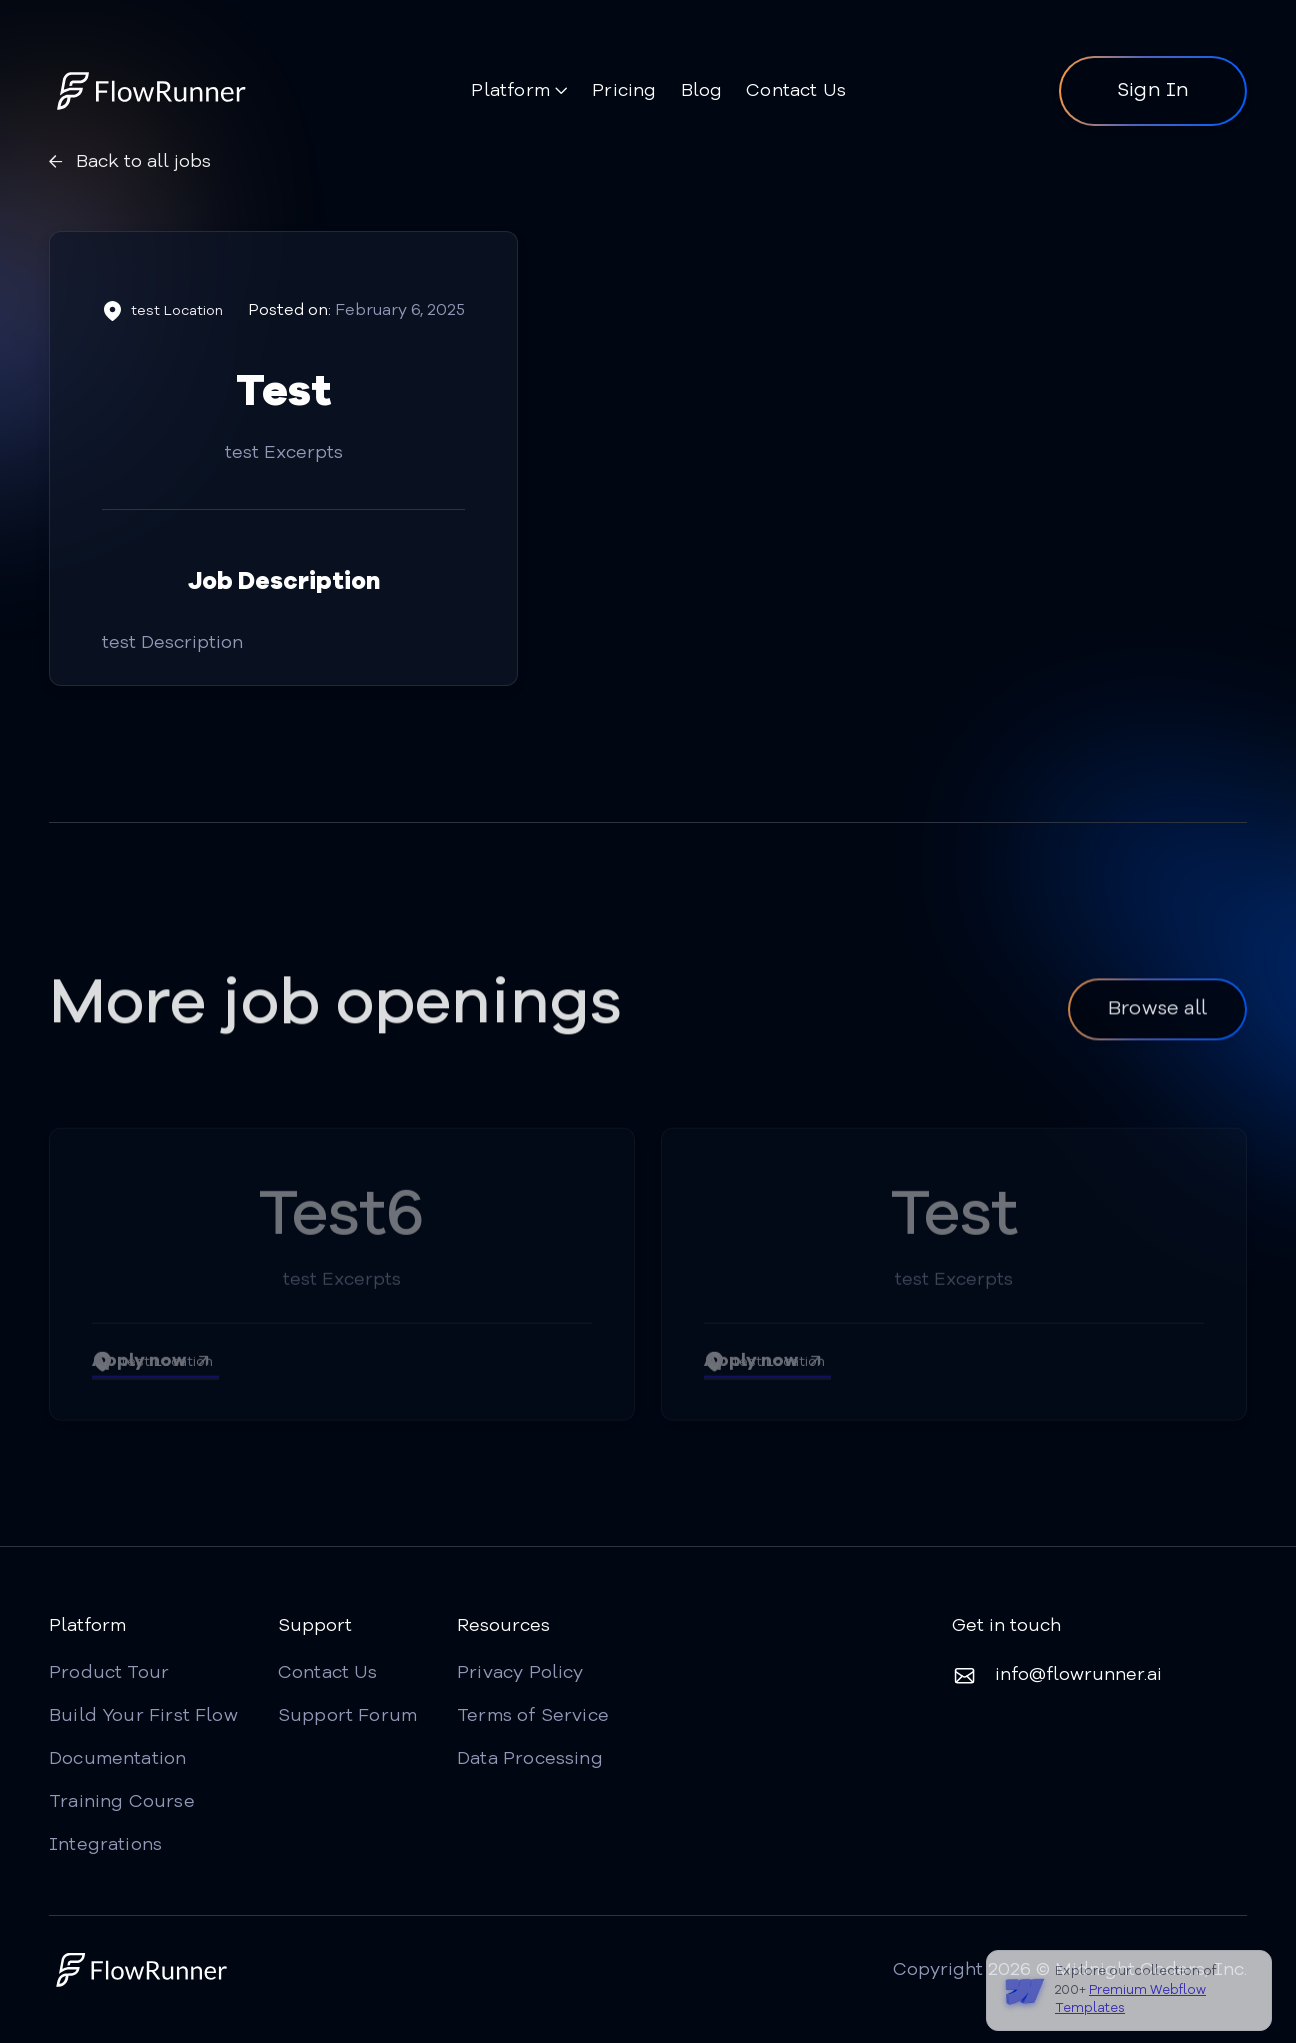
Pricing (624, 91)
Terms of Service (533, 1716)
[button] (519, 93)
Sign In (1153, 91)
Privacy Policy (520, 1673)
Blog (702, 91)
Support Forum (347, 1716)
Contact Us (796, 91)
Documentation (117, 1759)
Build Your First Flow (143, 1716)
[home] (154, 91)
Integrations (105, 1845)
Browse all (1157, 1014)
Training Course (122, 1802)
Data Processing (530, 1759)
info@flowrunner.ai (1078, 1675)
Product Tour (109, 1673)
